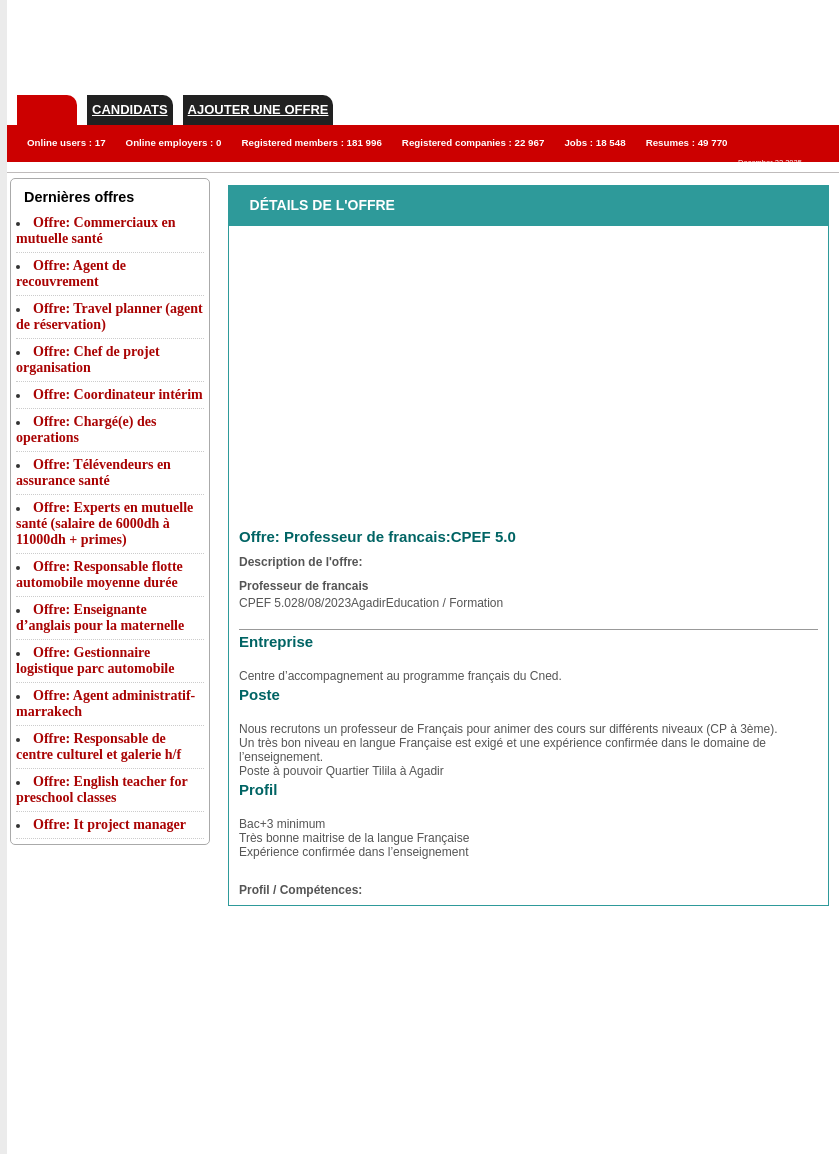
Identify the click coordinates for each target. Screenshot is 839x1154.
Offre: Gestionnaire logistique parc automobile (95, 660)
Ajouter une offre (258, 109)
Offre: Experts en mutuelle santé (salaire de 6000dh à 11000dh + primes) (104, 523)
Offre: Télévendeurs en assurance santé (93, 472)
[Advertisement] (90, 960)
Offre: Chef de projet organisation (88, 359)
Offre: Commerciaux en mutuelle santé (96, 230)
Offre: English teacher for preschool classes (101, 789)
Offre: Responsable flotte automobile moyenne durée (99, 574)
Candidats (130, 109)
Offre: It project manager (109, 824)
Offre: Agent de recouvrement (71, 273)
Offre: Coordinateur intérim (118, 394)
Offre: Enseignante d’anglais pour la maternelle (100, 617)
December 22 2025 (770, 162)
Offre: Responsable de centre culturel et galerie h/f (98, 746)
